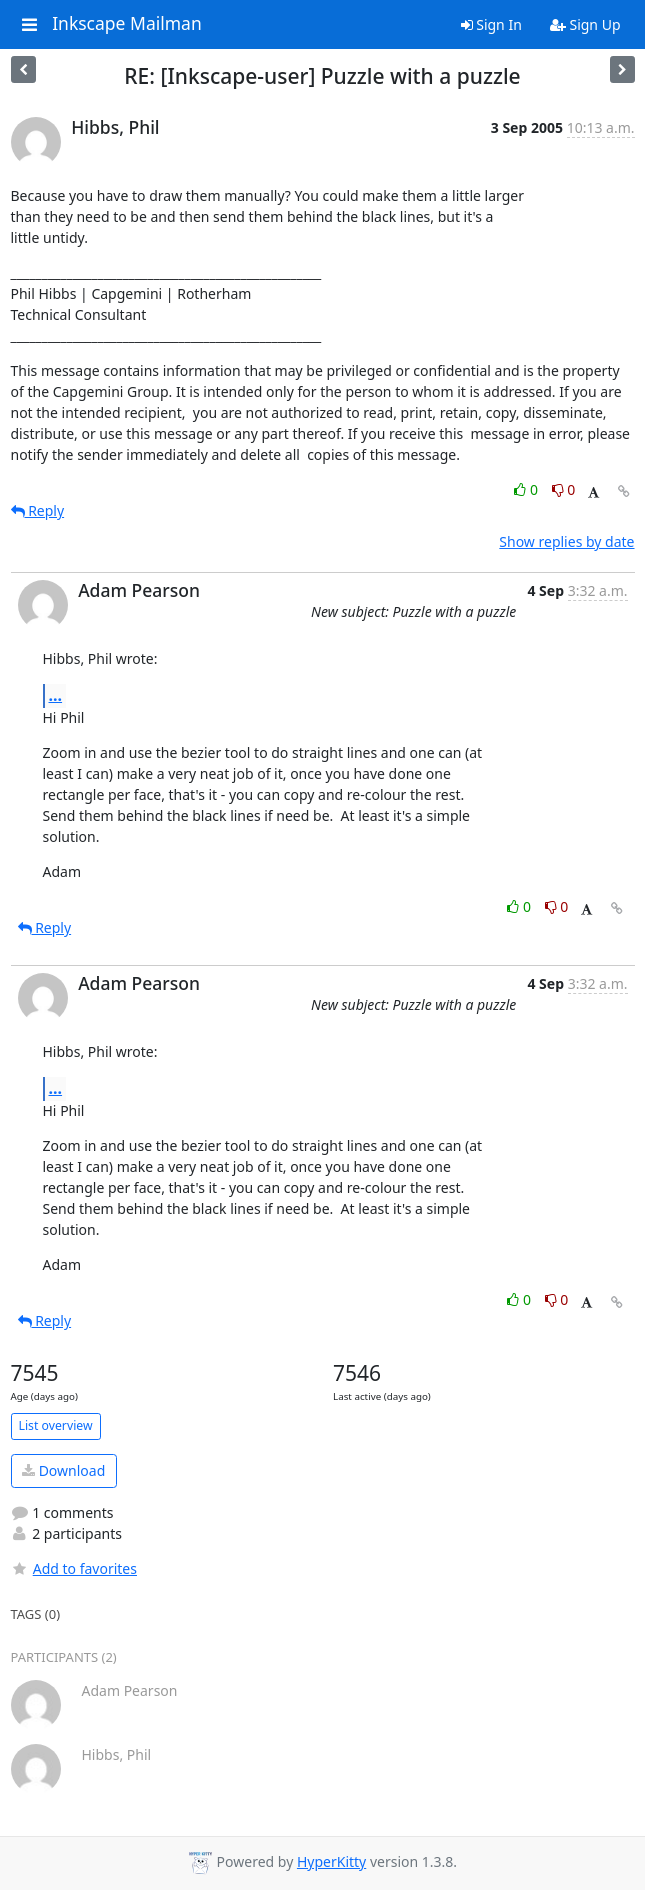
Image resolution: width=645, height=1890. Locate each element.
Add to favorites (74, 1568)
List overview (56, 1425)
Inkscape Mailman (127, 24)
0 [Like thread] (527, 489)
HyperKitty (331, 1861)
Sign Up (585, 24)
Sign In (491, 24)
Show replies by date (566, 541)
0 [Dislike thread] (564, 489)
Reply (38, 510)
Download (63, 1470)
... (56, 695)
